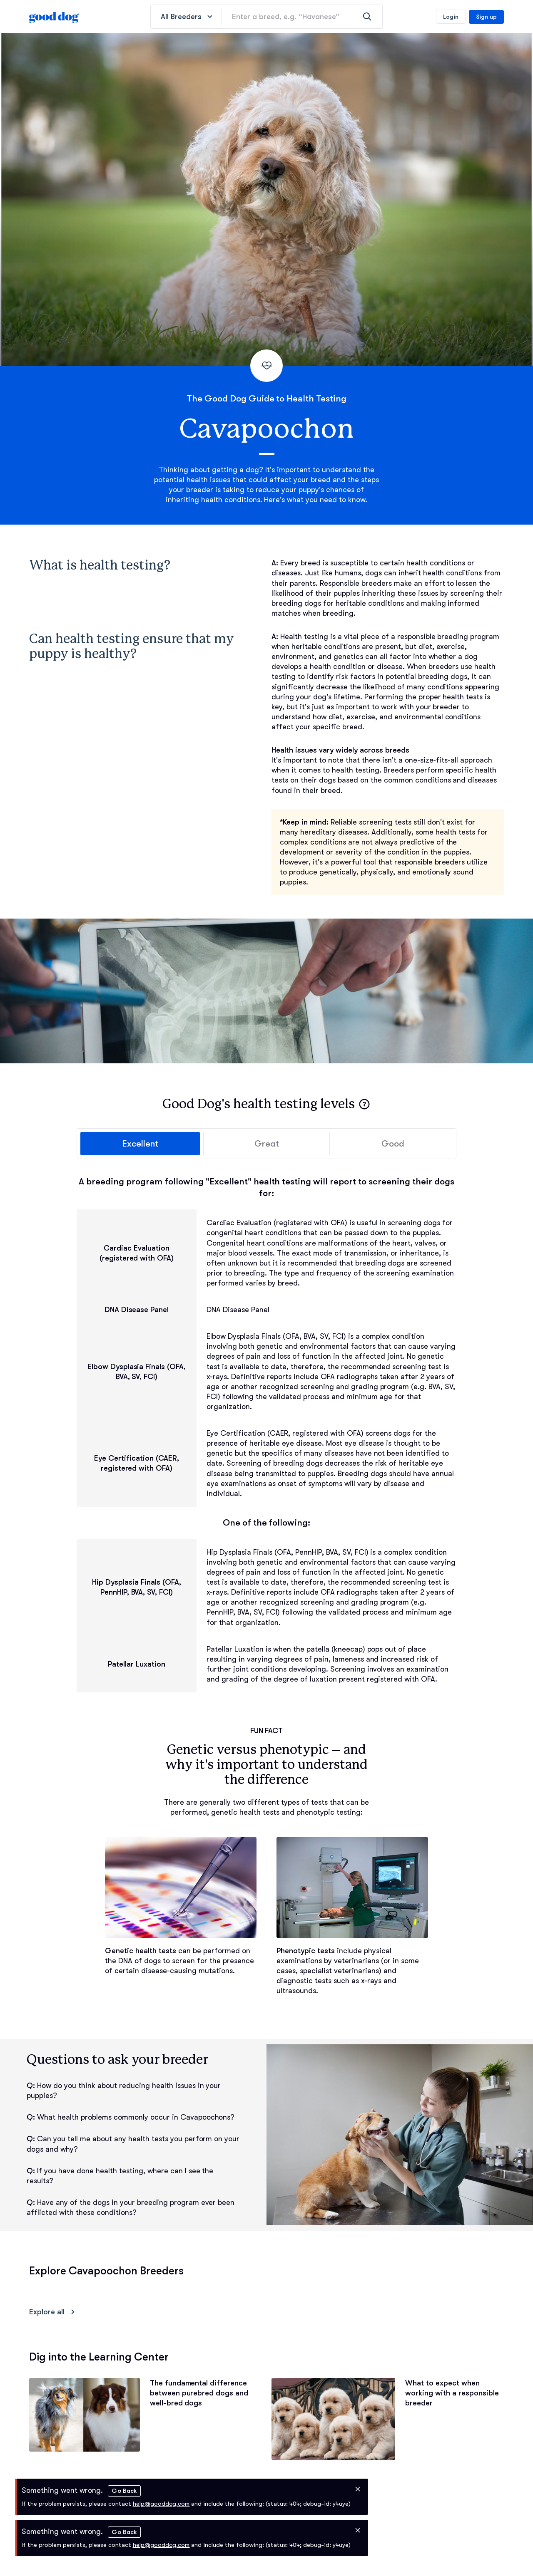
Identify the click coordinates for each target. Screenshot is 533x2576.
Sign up (486, 16)
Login (450, 16)
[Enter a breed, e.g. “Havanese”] (302, 16)
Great (266, 1144)
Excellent (140, 1144)
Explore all (53, 2312)
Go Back (124, 2490)
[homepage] (54, 16)
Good (393, 1144)
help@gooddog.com (161, 2503)
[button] (364, 1104)
